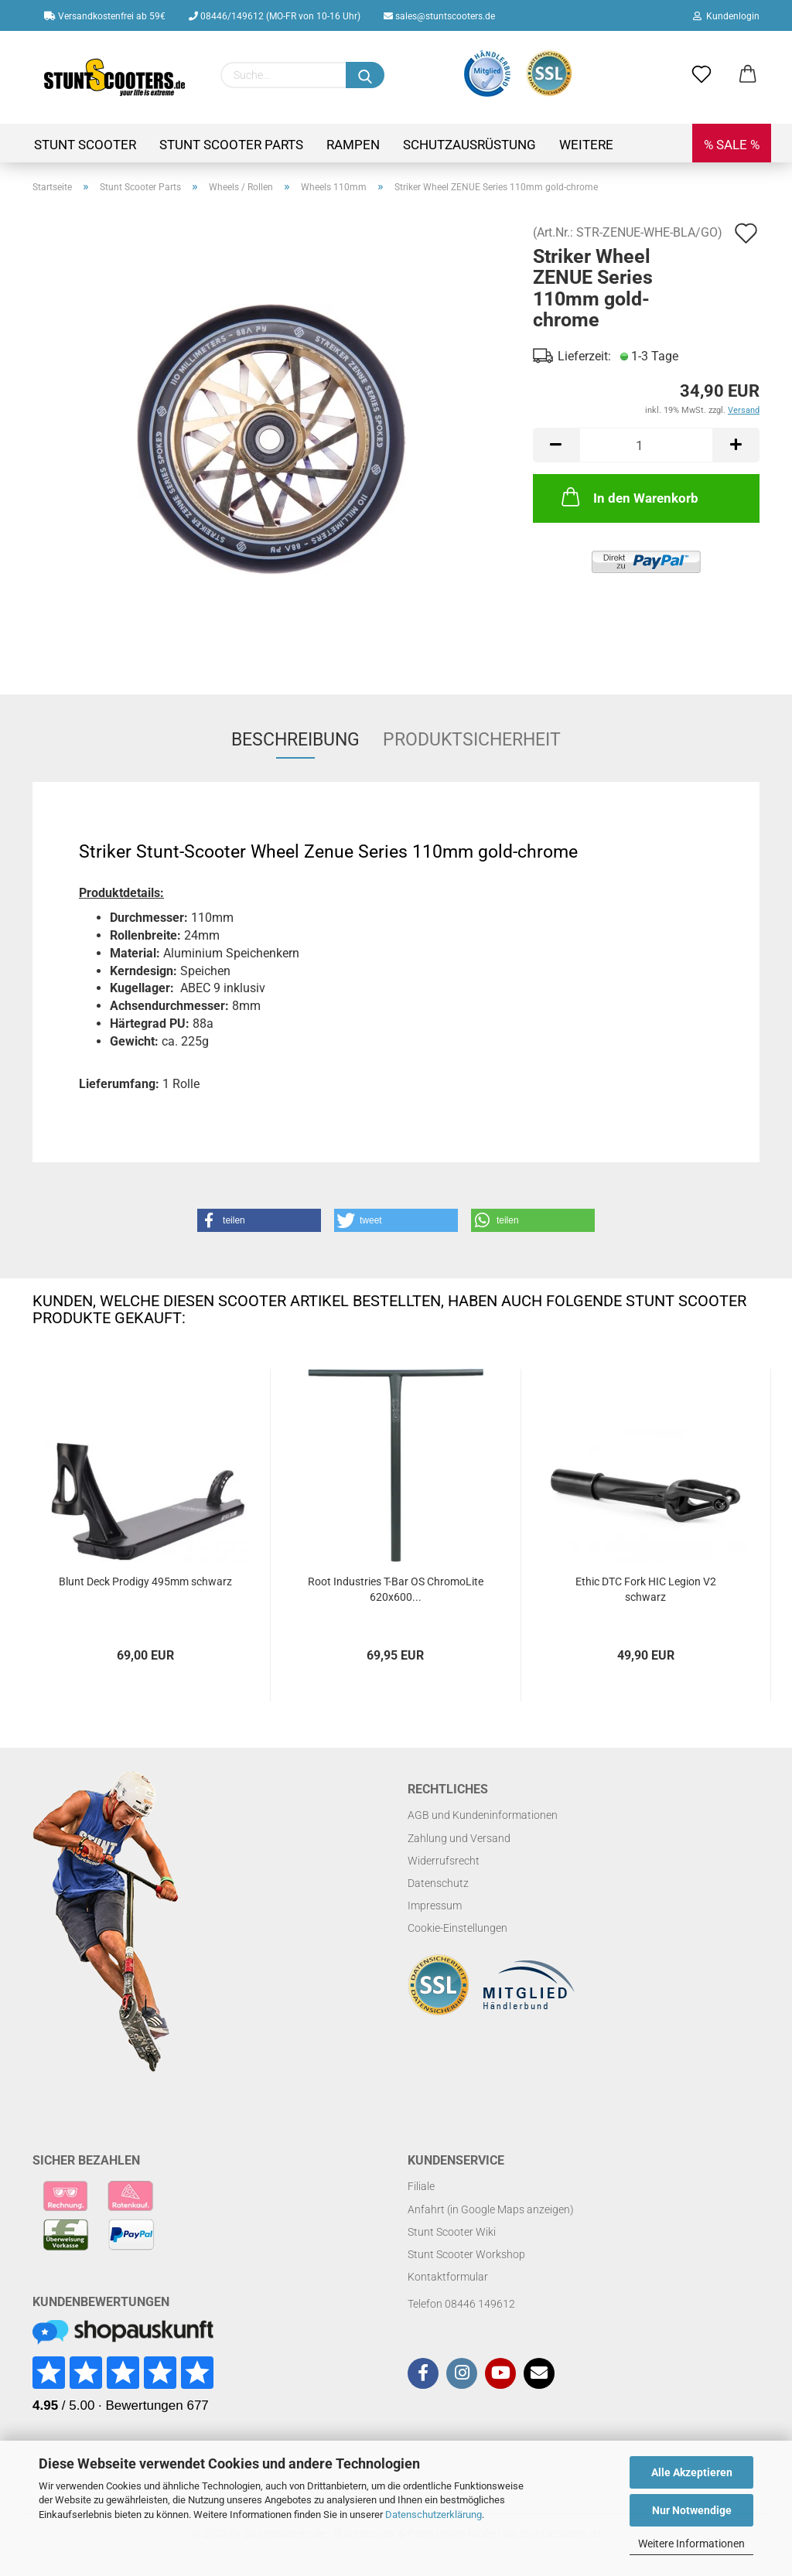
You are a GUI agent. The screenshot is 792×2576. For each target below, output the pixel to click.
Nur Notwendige (692, 2510)
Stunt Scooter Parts (231, 144)
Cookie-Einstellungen (457, 1928)
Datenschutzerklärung (433, 2514)
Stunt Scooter (85, 144)
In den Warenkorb (628, 496)
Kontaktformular (448, 2277)
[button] (259, 1220)
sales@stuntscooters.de (439, 16)
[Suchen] (365, 75)
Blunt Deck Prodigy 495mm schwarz (145, 1581)
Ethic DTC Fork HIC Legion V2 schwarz (645, 1589)
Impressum (435, 1905)
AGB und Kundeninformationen (483, 1815)
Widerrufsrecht (444, 1860)
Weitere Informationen (691, 2543)
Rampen (353, 144)
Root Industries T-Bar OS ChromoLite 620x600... (395, 1589)
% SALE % (732, 144)
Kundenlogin (726, 16)
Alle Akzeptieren (691, 2472)
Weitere (586, 144)
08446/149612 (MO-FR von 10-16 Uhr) (274, 16)
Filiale (421, 2186)
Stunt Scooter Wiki (452, 2232)
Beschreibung (295, 739)
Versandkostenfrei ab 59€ (105, 16)
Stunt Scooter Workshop (466, 2254)
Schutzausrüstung (469, 144)
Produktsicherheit (472, 739)
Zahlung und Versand (459, 1838)
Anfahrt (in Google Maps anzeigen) (491, 2209)
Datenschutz (438, 1883)
